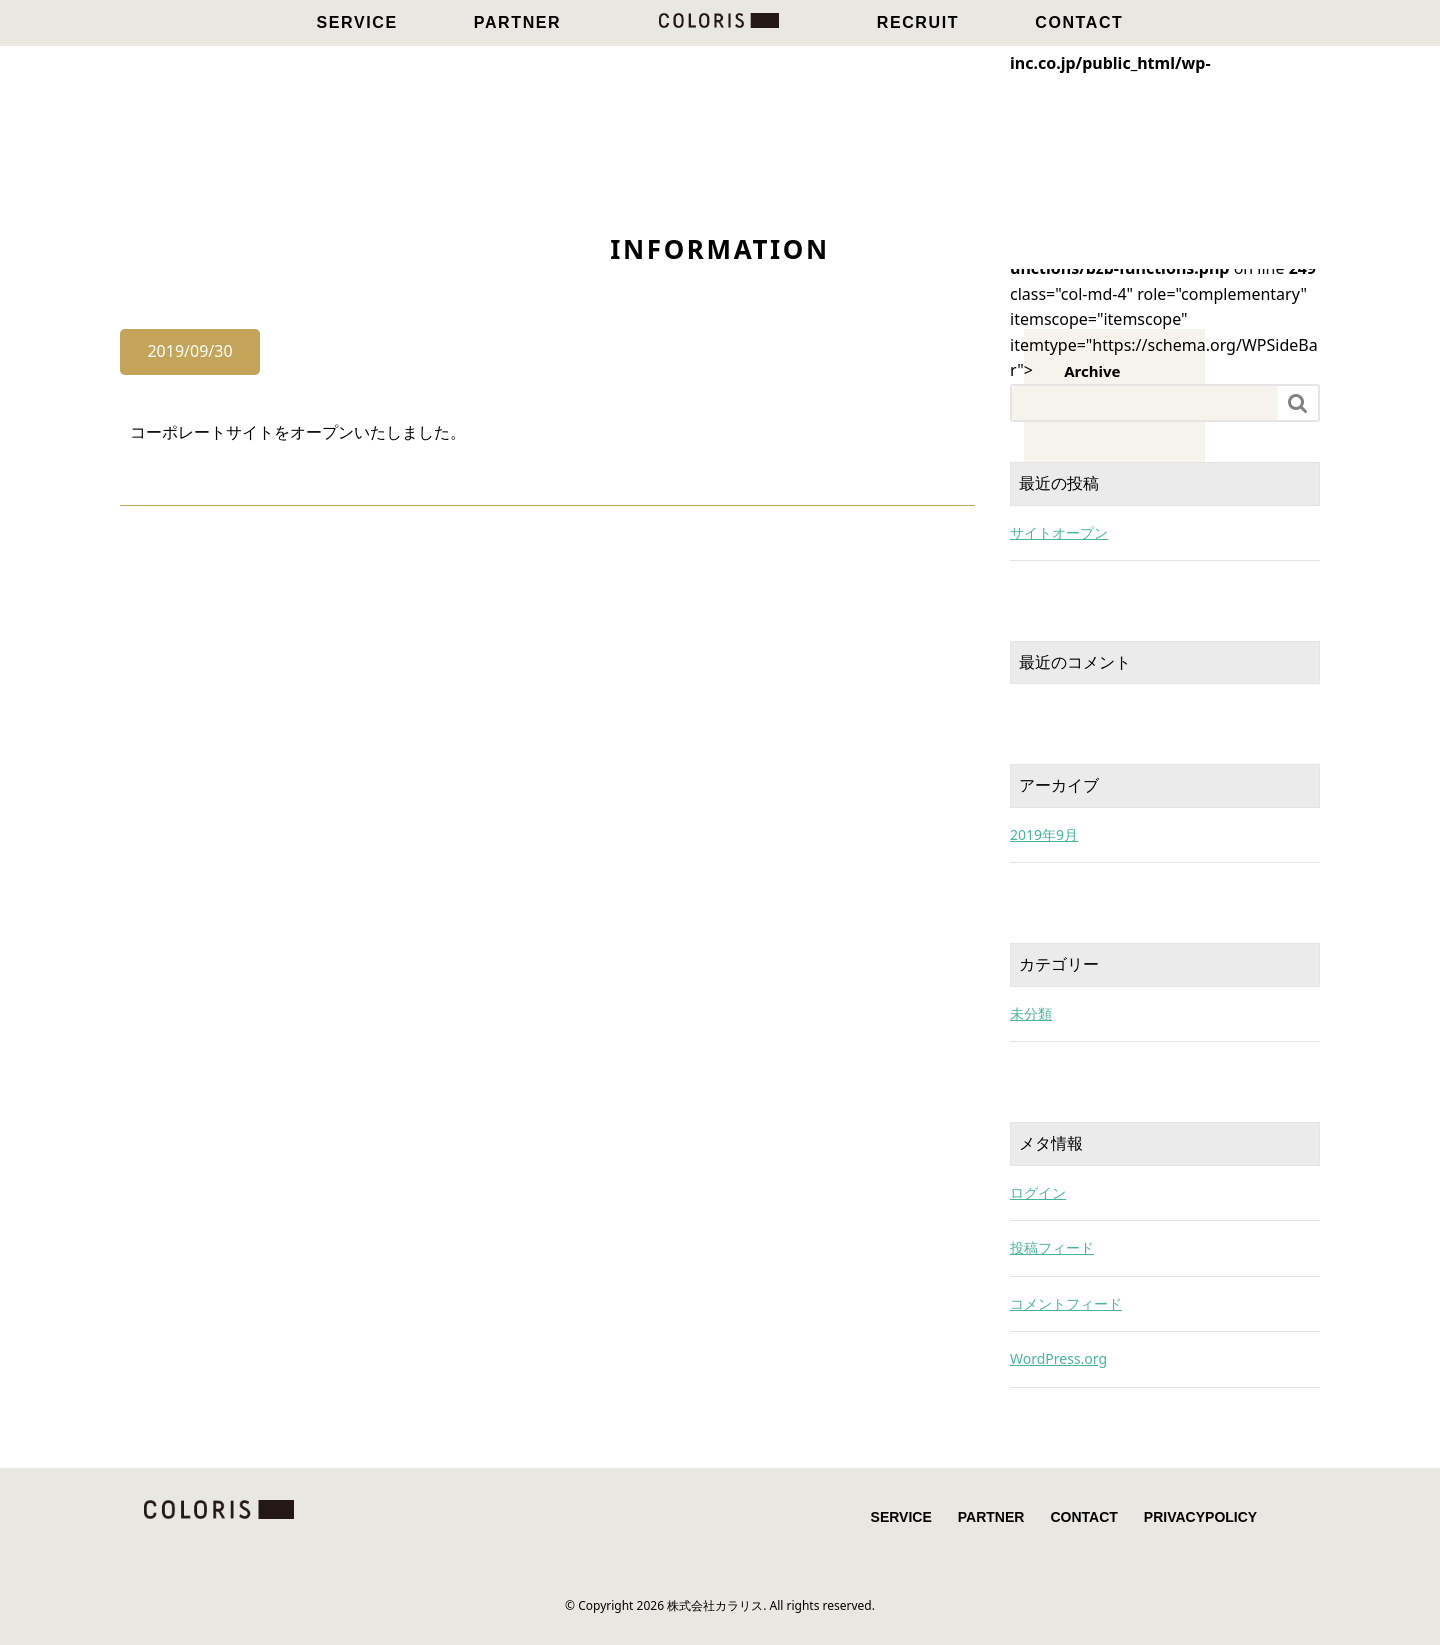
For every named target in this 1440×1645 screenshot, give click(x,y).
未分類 (1031, 1013)
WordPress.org (1058, 1358)
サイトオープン (1059, 532)
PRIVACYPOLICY (1200, 1517)
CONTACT (1079, 22)
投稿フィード (1052, 1247)
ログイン (1038, 1192)
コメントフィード (1066, 1303)
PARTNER (517, 22)
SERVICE (357, 22)
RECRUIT (918, 22)
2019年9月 (1044, 834)
